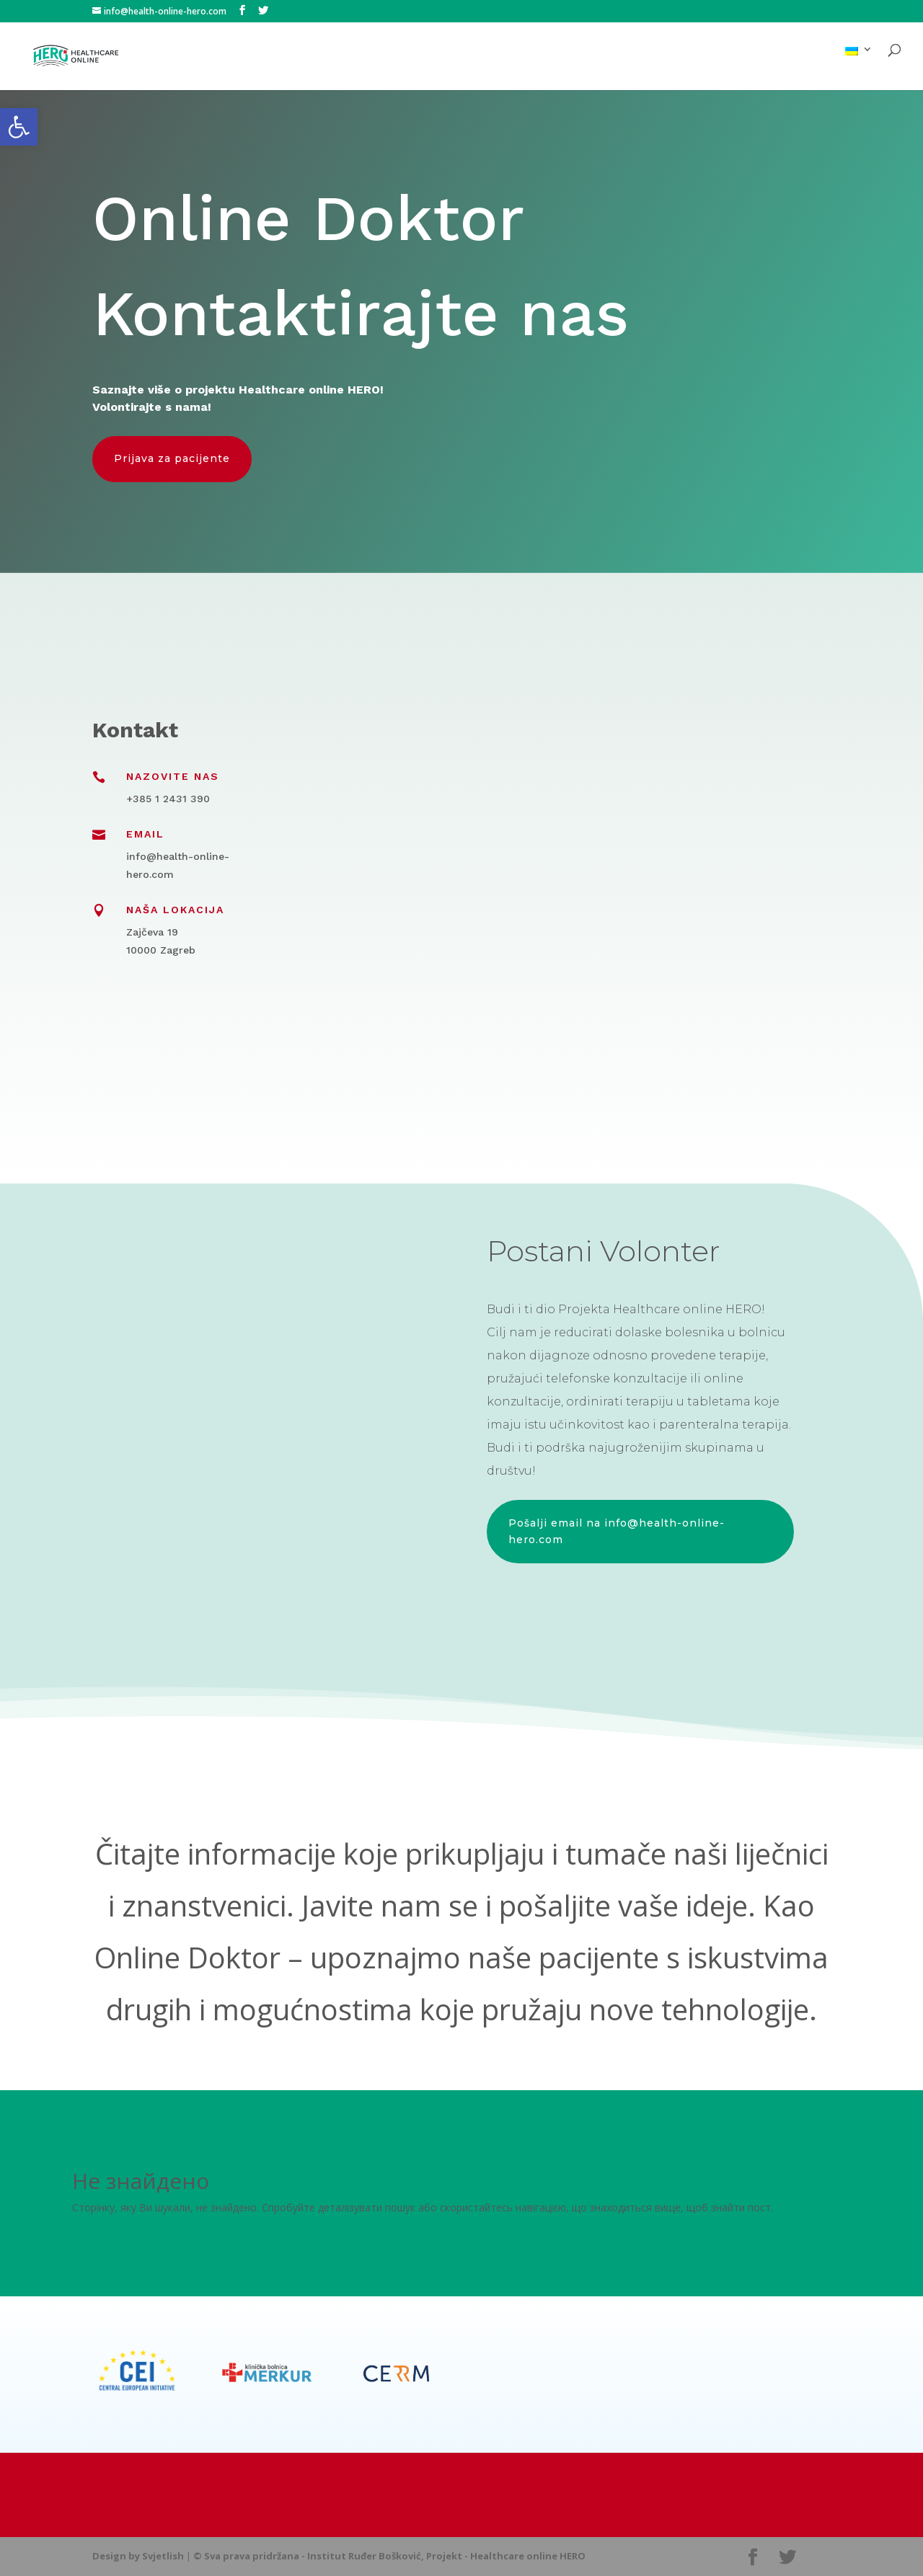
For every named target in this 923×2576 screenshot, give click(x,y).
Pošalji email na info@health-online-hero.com (616, 1531)
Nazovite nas (172, 776)
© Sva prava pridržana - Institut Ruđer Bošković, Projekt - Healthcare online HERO (389, 2555)
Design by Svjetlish (138, 2555)
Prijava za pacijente (172, 458)
